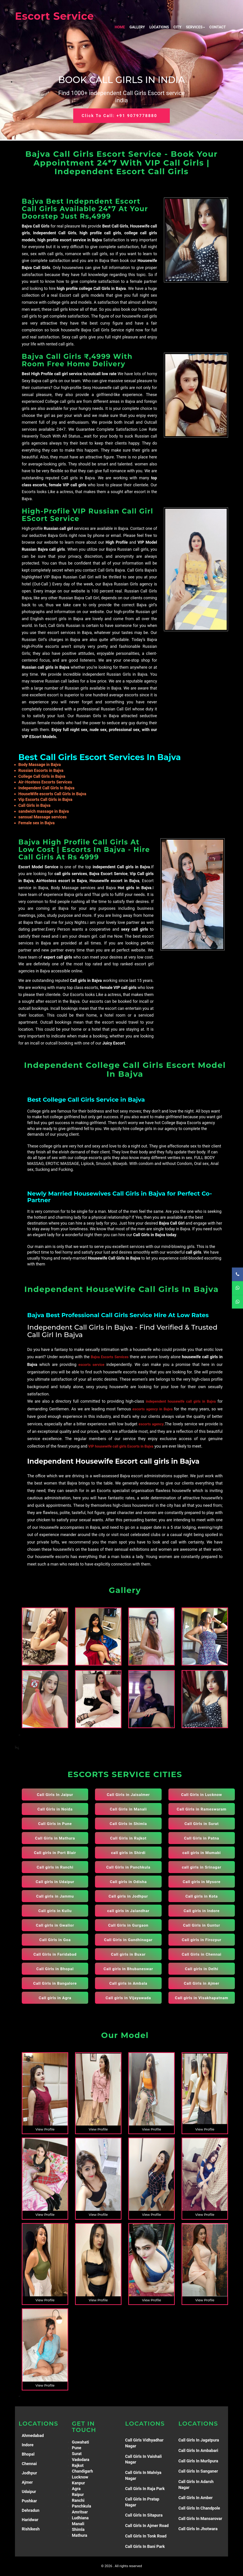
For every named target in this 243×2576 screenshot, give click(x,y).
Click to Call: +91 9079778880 (119, 115)
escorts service (91, 1365)
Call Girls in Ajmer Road (147, 2525)
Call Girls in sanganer (198, 2471)
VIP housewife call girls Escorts (114, 1446)
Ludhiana (80, 2517)
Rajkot (78, 2465)
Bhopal (28, 2454)
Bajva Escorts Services (110, 1357)
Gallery (137, 27)
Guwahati (80, 2442)
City (177, 27)
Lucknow (80, 2477)
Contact (217, 27)
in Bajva (147, 1446)
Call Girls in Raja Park (145, 2488)
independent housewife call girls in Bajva (181, 1401)
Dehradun (30, 2510)
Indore (28, 2444)
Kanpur (78, 2483)
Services (195, 27)
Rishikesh (31, 2529)
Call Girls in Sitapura (144, 2515)
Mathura (79, 2535)
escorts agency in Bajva (152, 1409)
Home (120, 27)
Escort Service (54, 16)
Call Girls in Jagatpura (198, 2440)
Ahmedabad (33, 2435)
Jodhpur (29, 2473)
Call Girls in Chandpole (199, 2508)
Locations (159, 27)
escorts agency (151, 1424)
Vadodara (80, 2459)
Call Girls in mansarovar (200, 2518)
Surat (77, 2453)
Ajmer (27, 2482)
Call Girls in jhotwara (198, 2528)
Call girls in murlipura (198, 2461)
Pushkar (29, 2500)
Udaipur (29, 2491)
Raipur (78, 2494)
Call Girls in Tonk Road (145, 2536)
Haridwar (30, 2519)
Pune (76, 2447)
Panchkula (81, 2506)
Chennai (29, 2463)
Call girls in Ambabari (198, 2450)
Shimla (78, 2529)
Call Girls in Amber (195, 2497)
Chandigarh (82, 2471)
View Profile (44, 2129)
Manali (78, 2523)
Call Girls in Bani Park (145, 2546)
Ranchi (78, 2500)
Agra (76, 2488)
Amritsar (80, 2512)
